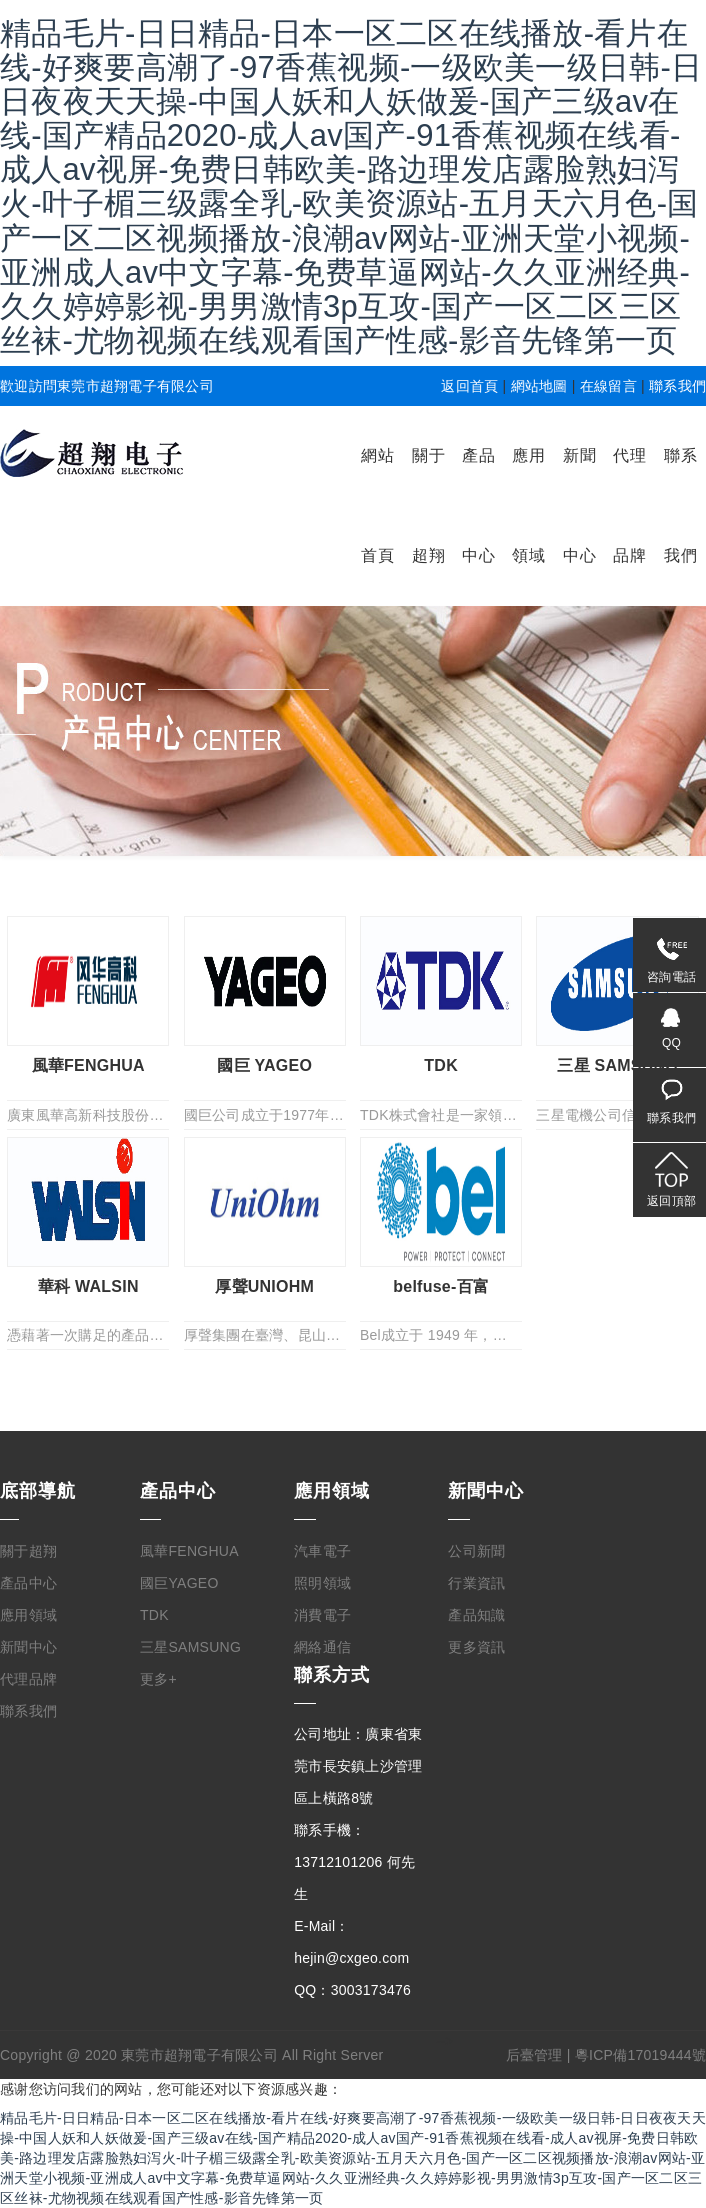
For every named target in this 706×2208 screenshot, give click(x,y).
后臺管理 (534, 2055)
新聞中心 (28, 1647)
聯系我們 (677, 386)
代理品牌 (28, 1679)
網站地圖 (539, 386)
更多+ (158, 1679)
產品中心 (28, 1583)
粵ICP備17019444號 (640, 2055)
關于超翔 (28, 1551)
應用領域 (28, 1615)
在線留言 (608, 386)
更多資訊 (476, 1647)
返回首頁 (469, 386)
